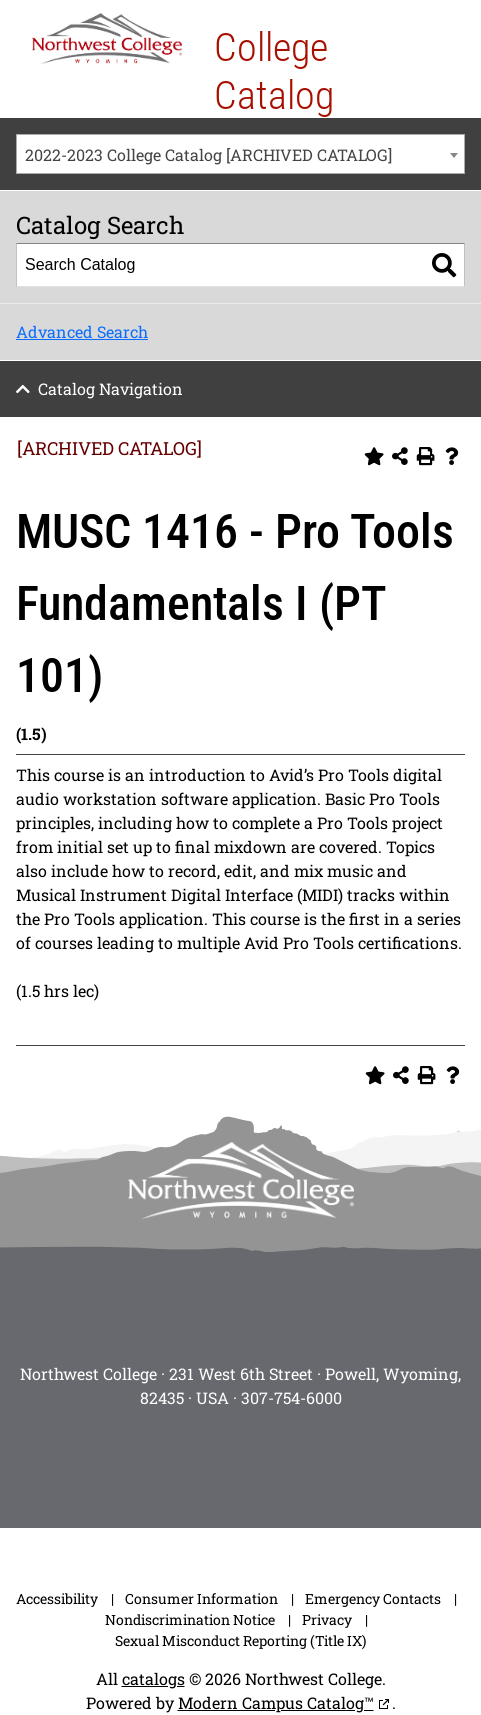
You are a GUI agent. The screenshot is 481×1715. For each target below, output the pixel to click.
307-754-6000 (291, 1397)
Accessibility (57, 1598)
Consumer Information (201, 1598)
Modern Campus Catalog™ (276, 1702)
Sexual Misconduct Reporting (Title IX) (240, 1640)
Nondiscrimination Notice (190, 1619)
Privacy (327, 1619)
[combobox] (240, 154)
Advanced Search (82, 331)
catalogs (153, 1678)
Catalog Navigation (110, 388)
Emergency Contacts (373, 1598)
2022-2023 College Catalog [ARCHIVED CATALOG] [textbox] (208, 154)
